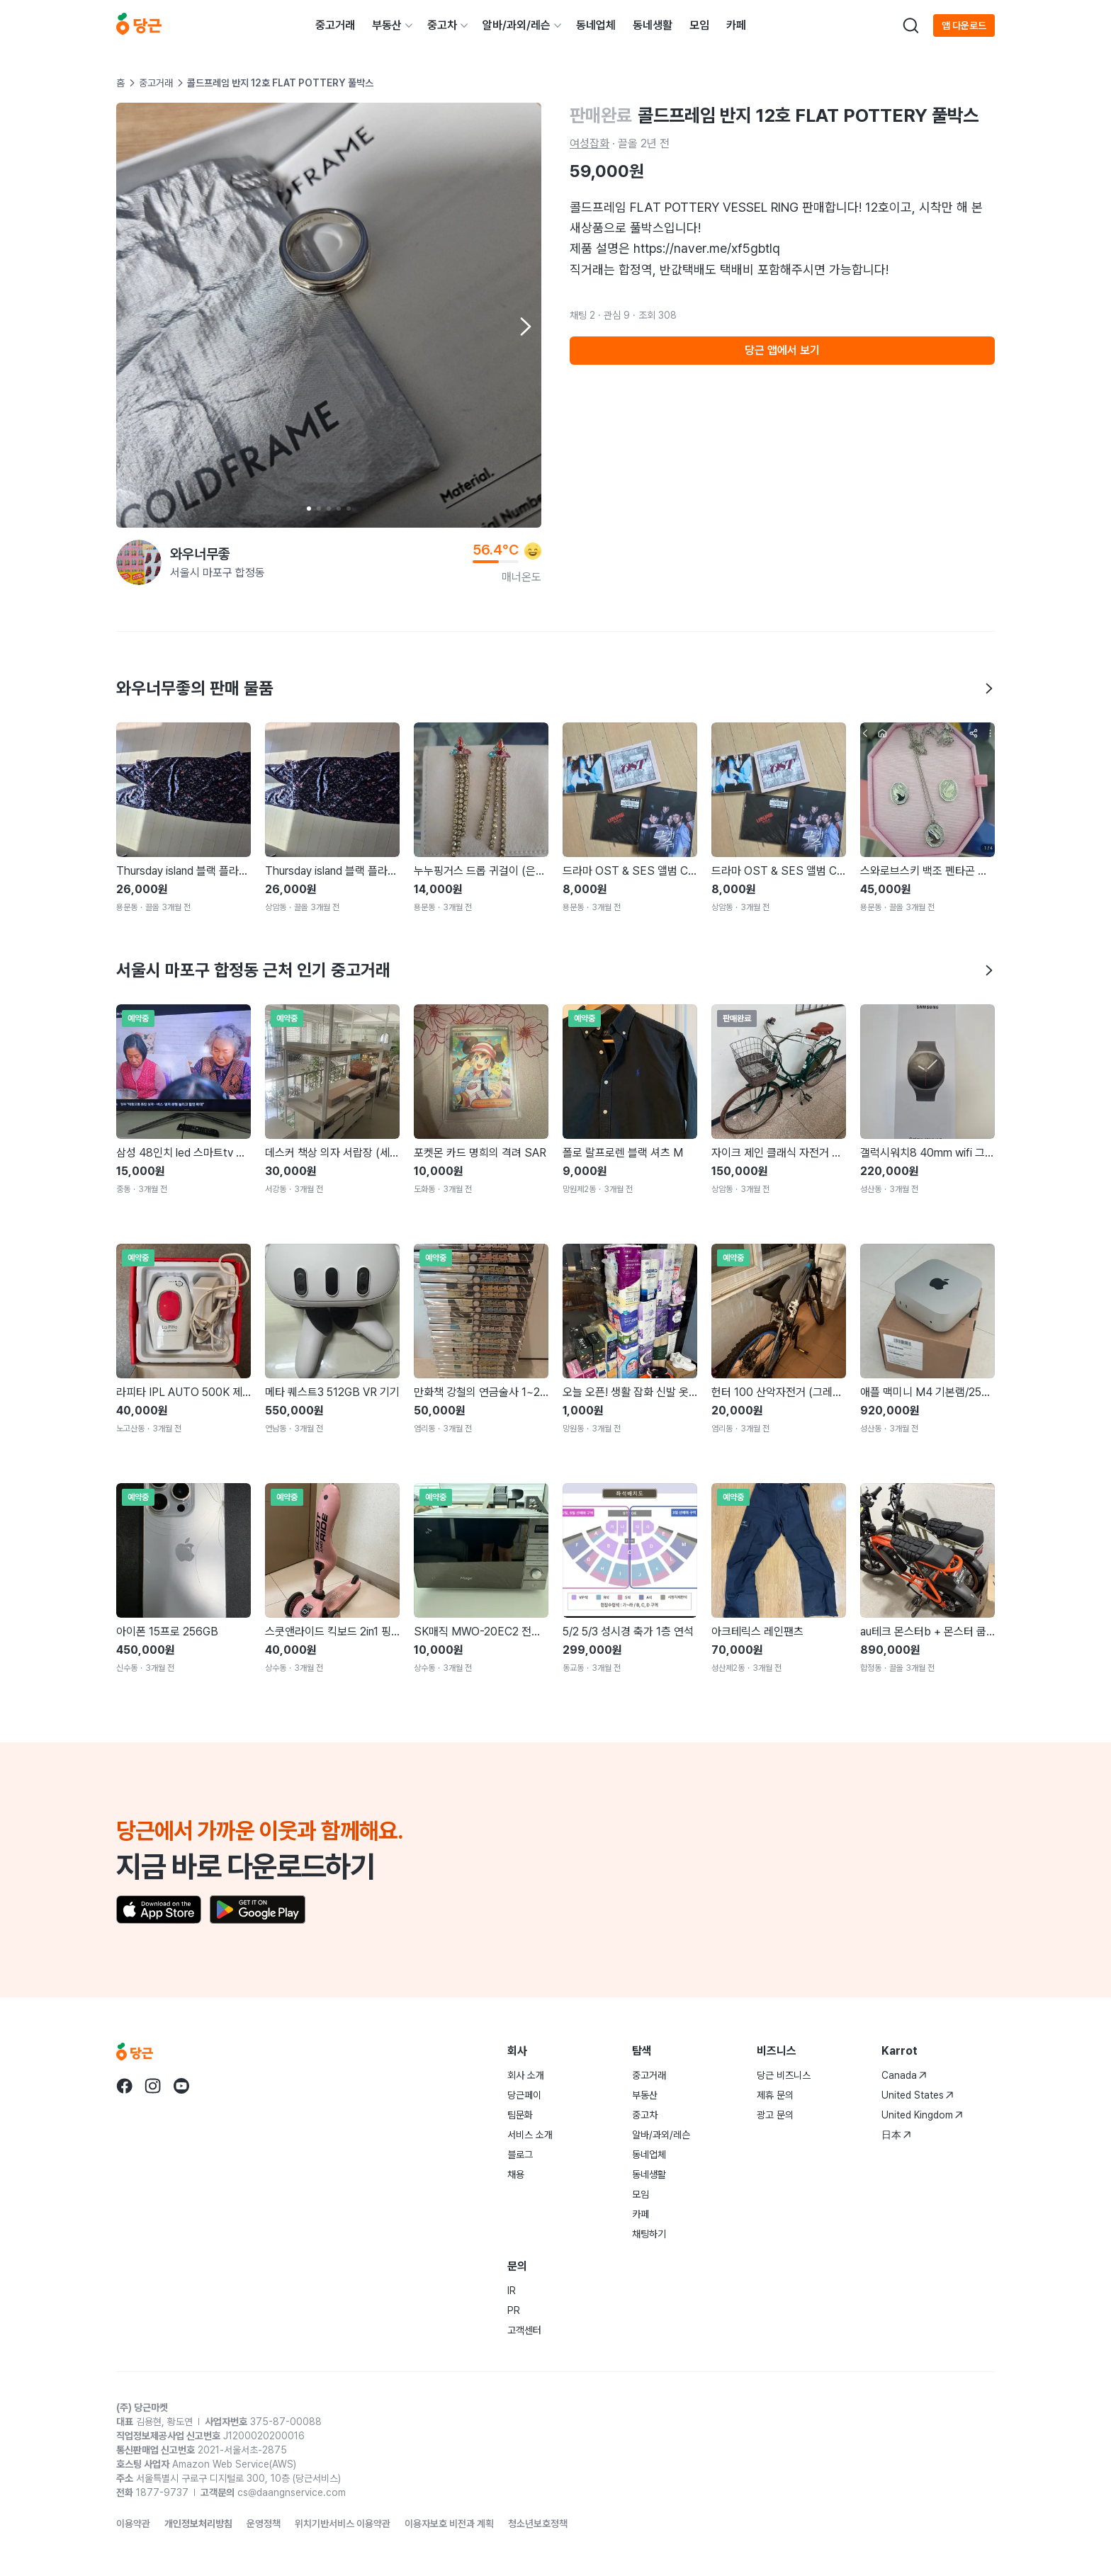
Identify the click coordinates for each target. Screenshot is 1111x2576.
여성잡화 (589, 143)
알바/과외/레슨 (517, 25)
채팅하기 (649, 2234)
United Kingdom (922, 2115)
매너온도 (521, 577)
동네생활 (652, 25)
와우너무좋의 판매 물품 (555, 688)
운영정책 (264, 2523)
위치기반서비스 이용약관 (342, 2523)
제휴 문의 (775, 2095)
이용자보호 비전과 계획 (449, 2523)
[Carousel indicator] (309, 508)
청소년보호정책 (538, 2523)
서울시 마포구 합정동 (217, 572)
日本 (896, 2134)
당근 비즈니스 (784, 2075)
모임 (699, 25)
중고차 (442, 25)
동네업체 (596, 25)
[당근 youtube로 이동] (181, 2085)
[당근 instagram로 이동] (153, 2085)
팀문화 (520, 2115)
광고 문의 (775, 2115)
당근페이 (524, 2095)
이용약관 (133, 2523)
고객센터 (524, 2330)
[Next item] (524, 326)
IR (511, 2290)
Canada (904, 2075)
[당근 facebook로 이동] (124, 2085)
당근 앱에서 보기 (782, 350)
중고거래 (335, 25)
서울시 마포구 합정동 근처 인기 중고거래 (555, 970)
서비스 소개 (530, 2134)
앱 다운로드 (964, 25)
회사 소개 (525, 2075)
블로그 (520, 2154)
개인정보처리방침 (198, 2523)
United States (917, 2095)
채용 (515, 2174)
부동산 (387, 25)
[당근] (139, 25)
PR (513, 2310)
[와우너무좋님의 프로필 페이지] (139, 562)
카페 (736, 25)
